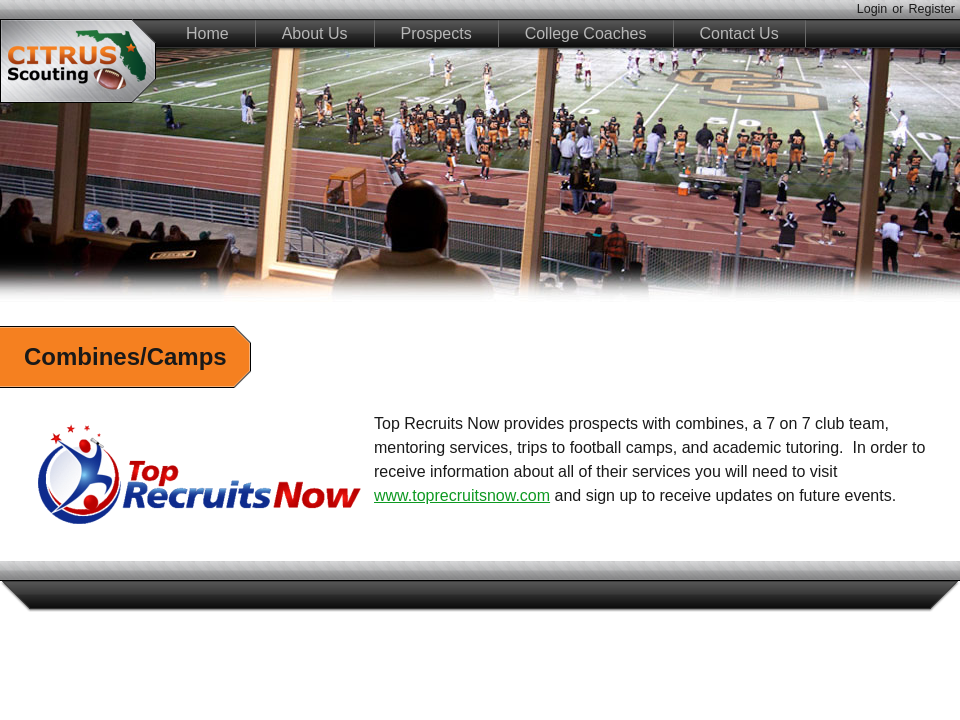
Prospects (436, 33)
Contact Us (739, 33)
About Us (315, 33)
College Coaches (586, 33)
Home (207, 33)
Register (931, 9)
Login (872, 9)
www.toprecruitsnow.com (462, 495)
